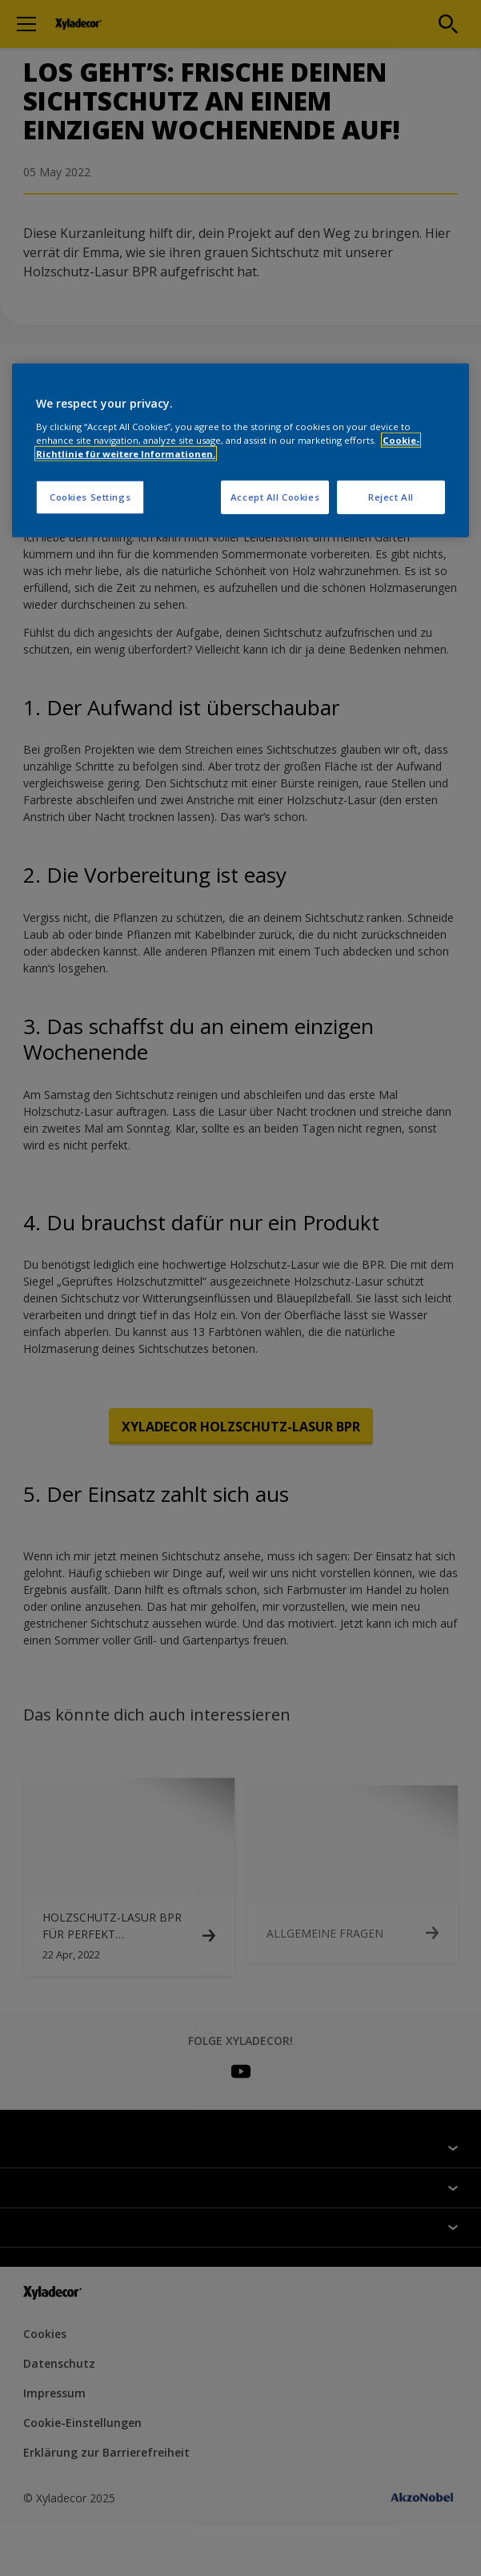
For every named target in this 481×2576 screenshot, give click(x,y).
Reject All (391, 497)
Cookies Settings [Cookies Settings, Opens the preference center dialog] (90, 497)
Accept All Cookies (274, 497)
